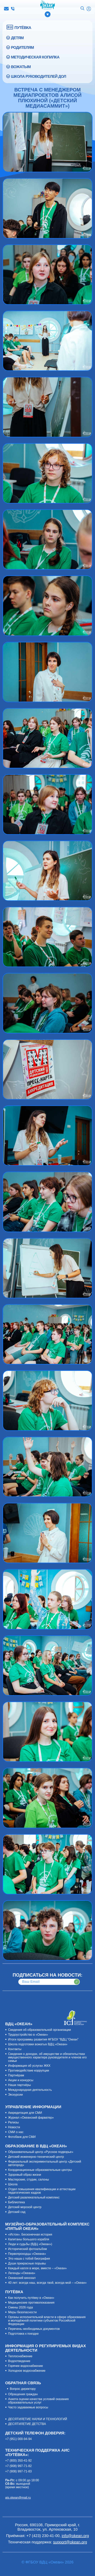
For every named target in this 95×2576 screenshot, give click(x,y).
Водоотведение (19, 2361)
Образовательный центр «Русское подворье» (40, 2152)
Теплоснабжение (20, 2356)
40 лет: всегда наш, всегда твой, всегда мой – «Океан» (47, 2282)
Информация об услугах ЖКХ (29, 2065)
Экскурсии (15, 2094)
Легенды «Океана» (21, 2273)
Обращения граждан (23, 2394)
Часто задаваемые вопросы (28, 2407)
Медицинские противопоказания (31, 2302)
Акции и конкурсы (20, 2080)
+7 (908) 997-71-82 (18, 2466)
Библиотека (16, 2202)
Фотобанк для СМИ (22, 2136)
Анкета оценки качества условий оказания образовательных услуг (38, 2400)
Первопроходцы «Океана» (27, 2253)
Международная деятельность (30, 2089)
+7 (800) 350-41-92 (18, 2460)
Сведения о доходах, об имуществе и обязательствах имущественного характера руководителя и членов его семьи (47, 2057)
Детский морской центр (24, 2207)
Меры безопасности (22, 2312)
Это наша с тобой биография (29, 2258)
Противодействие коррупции (28, 2070)
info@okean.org (6, 8)
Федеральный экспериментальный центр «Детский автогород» (44, 2163)
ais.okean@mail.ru (18, 2497)
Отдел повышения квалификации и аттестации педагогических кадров (42, 2190)
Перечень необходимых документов (34, 2328)
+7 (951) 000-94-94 (18, 2439)
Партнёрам (16, 2075)
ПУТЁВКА (22, 27)
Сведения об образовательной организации (39, 2029)
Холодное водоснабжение (26, 2370)
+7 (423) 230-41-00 (12, 8)
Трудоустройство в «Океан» (28, 2034)
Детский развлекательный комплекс (34, 2197)
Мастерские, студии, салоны (28, 2179)
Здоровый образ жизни (24, 2174)
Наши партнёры (19, 2085)
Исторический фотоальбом (27, 2249)
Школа (13, 2184)
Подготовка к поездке (23, 2333)
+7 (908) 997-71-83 (18, 2471)
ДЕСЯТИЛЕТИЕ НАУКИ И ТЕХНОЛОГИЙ (37, 2419)
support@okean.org (70, 2542)
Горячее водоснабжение (25, 2365)
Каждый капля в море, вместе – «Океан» (37, 2268)
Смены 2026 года (20, 2307)
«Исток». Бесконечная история (30, 2234)
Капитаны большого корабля (28, 2239)
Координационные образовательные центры (40, 2169)
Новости (14, 2127)
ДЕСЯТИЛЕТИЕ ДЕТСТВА (27, 2424)
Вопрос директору (23, 2388)
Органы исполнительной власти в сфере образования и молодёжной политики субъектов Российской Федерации (47, 2320)
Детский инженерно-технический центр (36, 2156)
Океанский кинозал (22, 2277)
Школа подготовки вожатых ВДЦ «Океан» (37, 2044)
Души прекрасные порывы (27, 2263)
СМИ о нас (16, 2132)
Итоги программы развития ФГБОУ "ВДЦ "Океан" (43, 2039)
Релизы (13, 2122)
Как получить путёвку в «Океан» (31, 2297)
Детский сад (16, 2212)
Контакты (14, 2049)
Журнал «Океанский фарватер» (31, 2117)
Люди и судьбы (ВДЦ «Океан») (30, 2244)
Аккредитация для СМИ (25, 2112)
